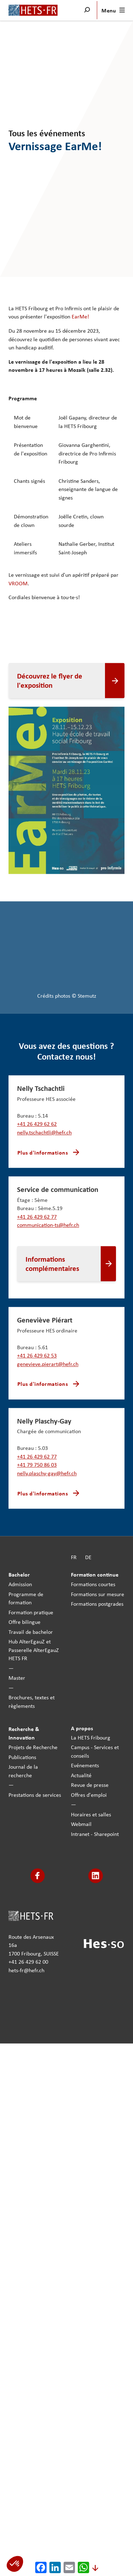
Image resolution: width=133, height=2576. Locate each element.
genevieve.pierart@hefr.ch (47, 1364)
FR (74, 1557)
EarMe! (80, 317)
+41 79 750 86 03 (37, 1465)
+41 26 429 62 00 (28, 1961)
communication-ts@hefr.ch (48, 1225)
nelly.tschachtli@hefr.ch (44, 1132)
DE (88, 1557)
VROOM (18, 583)
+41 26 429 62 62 (37, 1124)
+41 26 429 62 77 (37, 1216)
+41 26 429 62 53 (37, 1355)
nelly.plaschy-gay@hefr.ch (47, 1473)
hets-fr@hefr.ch (26, 1970)
